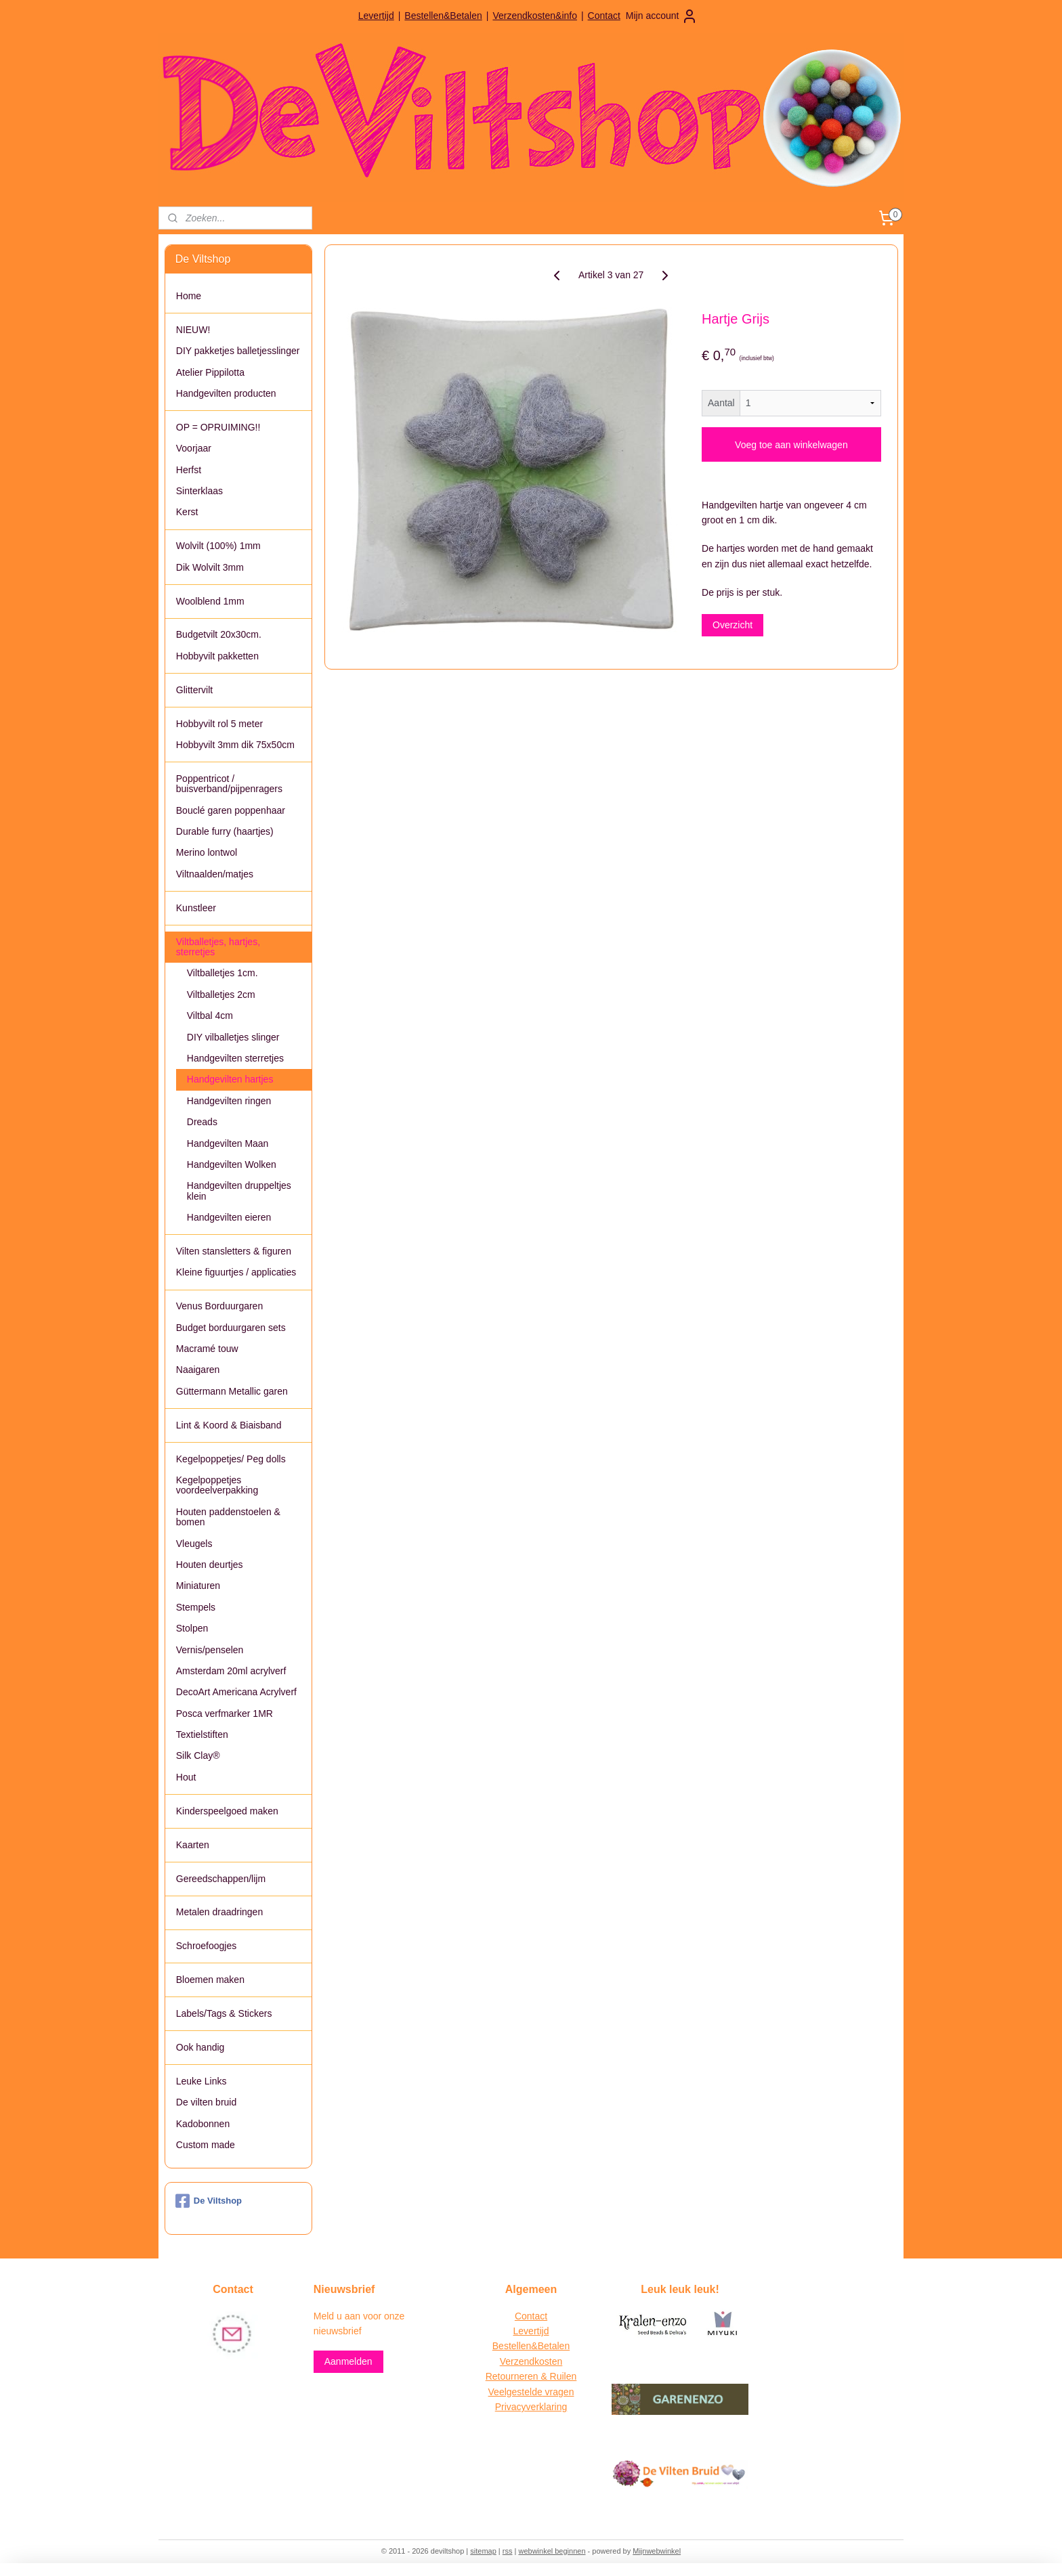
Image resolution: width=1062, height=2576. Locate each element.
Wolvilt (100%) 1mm (218, 545)
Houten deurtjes (209, 1564)
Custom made (205, 2144)
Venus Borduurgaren (219, 1306)
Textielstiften (202, 1734)
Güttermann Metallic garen (232, 1391)
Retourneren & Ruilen (531, 2376)
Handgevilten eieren (229, 1217)
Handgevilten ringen (229, 1100)
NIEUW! (193, 329)
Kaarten (192, 1844)
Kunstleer (196, 907)
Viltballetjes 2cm (221, 994)
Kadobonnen (203, 2123)
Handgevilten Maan (228, 1143)
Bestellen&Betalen (443, 15)
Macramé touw (207, 1348)
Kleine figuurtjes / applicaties (236, 1272)
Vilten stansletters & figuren (233, 1251)
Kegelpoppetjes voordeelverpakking (217, 1485)
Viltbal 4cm (210, 1015)
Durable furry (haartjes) (225, 831)
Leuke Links (201, 2081)
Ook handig (200, 2047)
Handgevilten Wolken (231, 1164)
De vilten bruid (206, 2102)
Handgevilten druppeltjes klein (239, 1190)
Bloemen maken (210, 1979)
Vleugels (194, 1543)
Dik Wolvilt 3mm (210, 567)
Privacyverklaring (531, 2406)
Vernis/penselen (210, 1649)
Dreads (202, 1121)
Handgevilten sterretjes (235, 1058)
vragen (558, 2391)
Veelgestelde (515, 2391)
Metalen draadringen (219, 1911)
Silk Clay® (198, 1755)
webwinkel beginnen (551, 2551)
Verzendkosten (531, 2361)
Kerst (187, 511)
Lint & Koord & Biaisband (229, 1425)
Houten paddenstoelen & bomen (228, 1516)
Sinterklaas (199, 490)
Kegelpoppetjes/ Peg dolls (231, 1459)
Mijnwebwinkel (657, 2551)
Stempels (195, 1607)
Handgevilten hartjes (230, 1079)
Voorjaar (193, 448)
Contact (604, 15)
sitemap (483, 2551)
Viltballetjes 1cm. (222, 972)
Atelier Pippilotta (210, 372)
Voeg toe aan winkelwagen (791, 444)
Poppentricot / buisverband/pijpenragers (229, 783)
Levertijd (376, 15)
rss (508, 2551)
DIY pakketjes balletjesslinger (238, 350)
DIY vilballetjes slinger (233, 1037)
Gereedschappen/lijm (221, 1878)
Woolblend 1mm (210, 601)
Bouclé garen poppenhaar (230, 810)
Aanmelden (348, 2361)
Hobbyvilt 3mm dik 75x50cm (235, 744)
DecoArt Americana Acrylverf (236, 1691)
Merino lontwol (206, 852)
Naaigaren (198, 1369)
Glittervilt (194, 689)
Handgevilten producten (226, 393)
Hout (186, 1777)
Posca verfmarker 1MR (224, 1713)
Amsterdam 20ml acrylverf (231, 1670)
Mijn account (662, 16)
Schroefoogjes (206, 1945)
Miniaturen (198, 1585)
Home (188, 295)
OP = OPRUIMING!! (218, 427)
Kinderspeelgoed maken (227, 1811)
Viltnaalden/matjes (214, 874)
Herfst (188, 469)
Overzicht (732, 624)
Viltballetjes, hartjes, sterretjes (218, 946)
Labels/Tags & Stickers (224, 2013)
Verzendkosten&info (534, 15)
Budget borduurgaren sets (231, 1327)
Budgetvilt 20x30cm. (218, 634)
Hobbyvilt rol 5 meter (219, 723)
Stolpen (192, 1628)
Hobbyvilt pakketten (217, 656)
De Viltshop (208, 2201)
